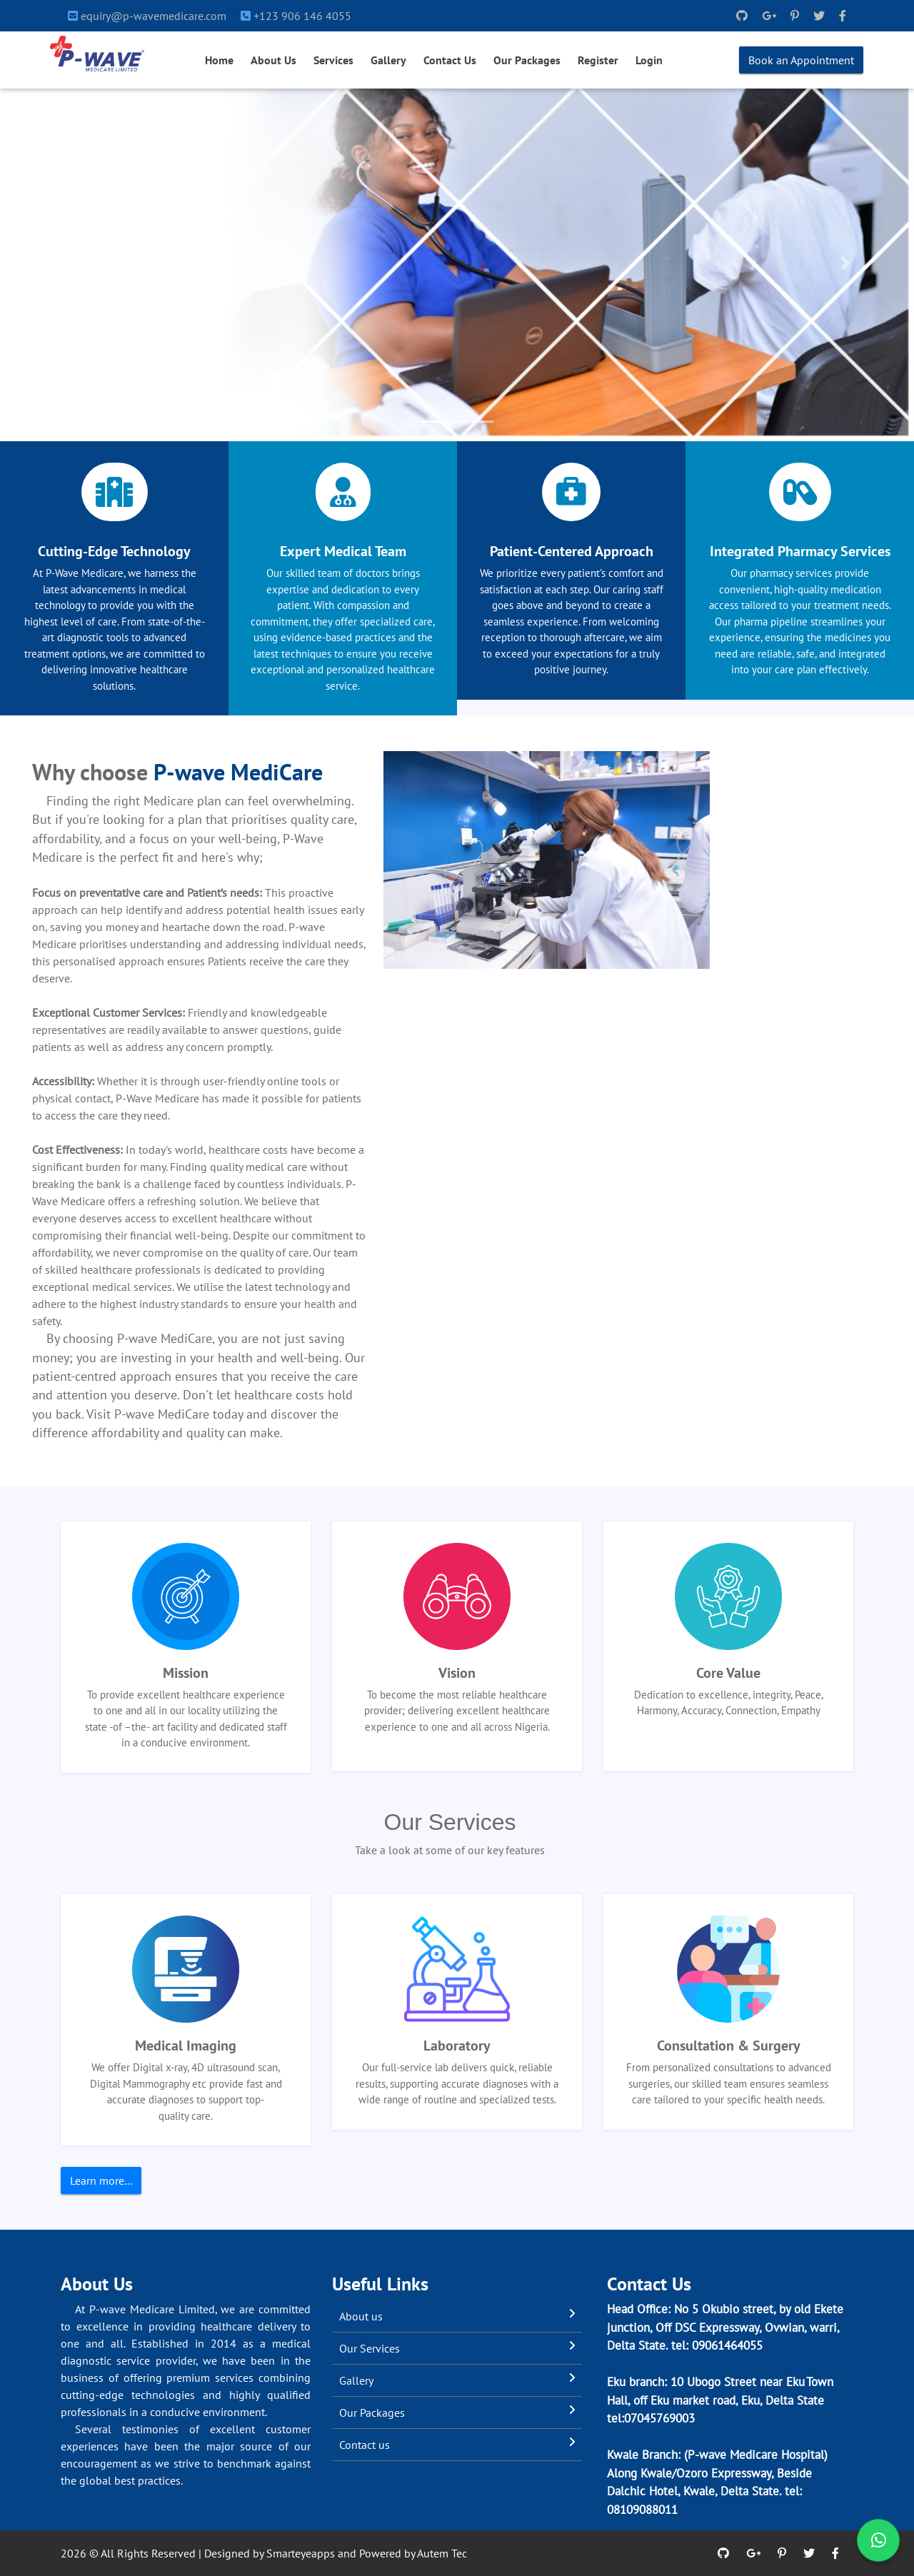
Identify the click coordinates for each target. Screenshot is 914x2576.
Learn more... (101, 2180)
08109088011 (642, 2509)
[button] (68, 262)
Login (649, 60)
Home (219, 60)
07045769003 (659, 2418)
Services (333, 60)
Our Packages (527, 60)
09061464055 (727, 2345)
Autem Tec (442, 2553)
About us (361, 2316)
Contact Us (449, 60)
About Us (273, 60)
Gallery (388, 60)
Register (598, 60)
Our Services (369, 2348)
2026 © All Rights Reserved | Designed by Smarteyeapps (198, 2553)
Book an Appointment (801, 60)
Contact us (364, 2444)
